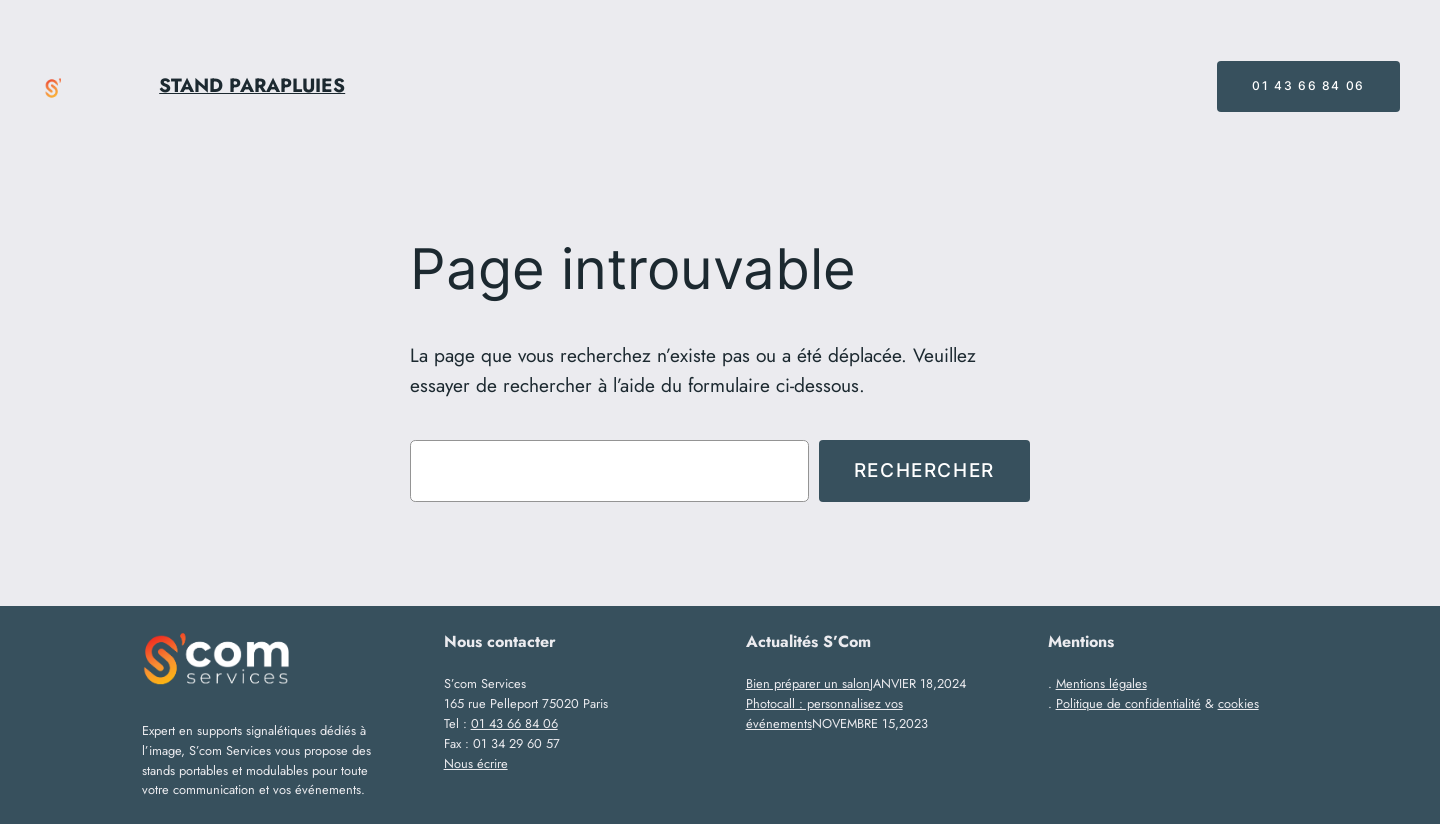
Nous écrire (476, 763)
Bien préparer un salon (808, 683)
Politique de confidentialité (1128, 703)
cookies (1238, 703)
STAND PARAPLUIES (252, 85)
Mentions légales (1101, 683)
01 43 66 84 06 (1308, 85)
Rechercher (924, 470)
